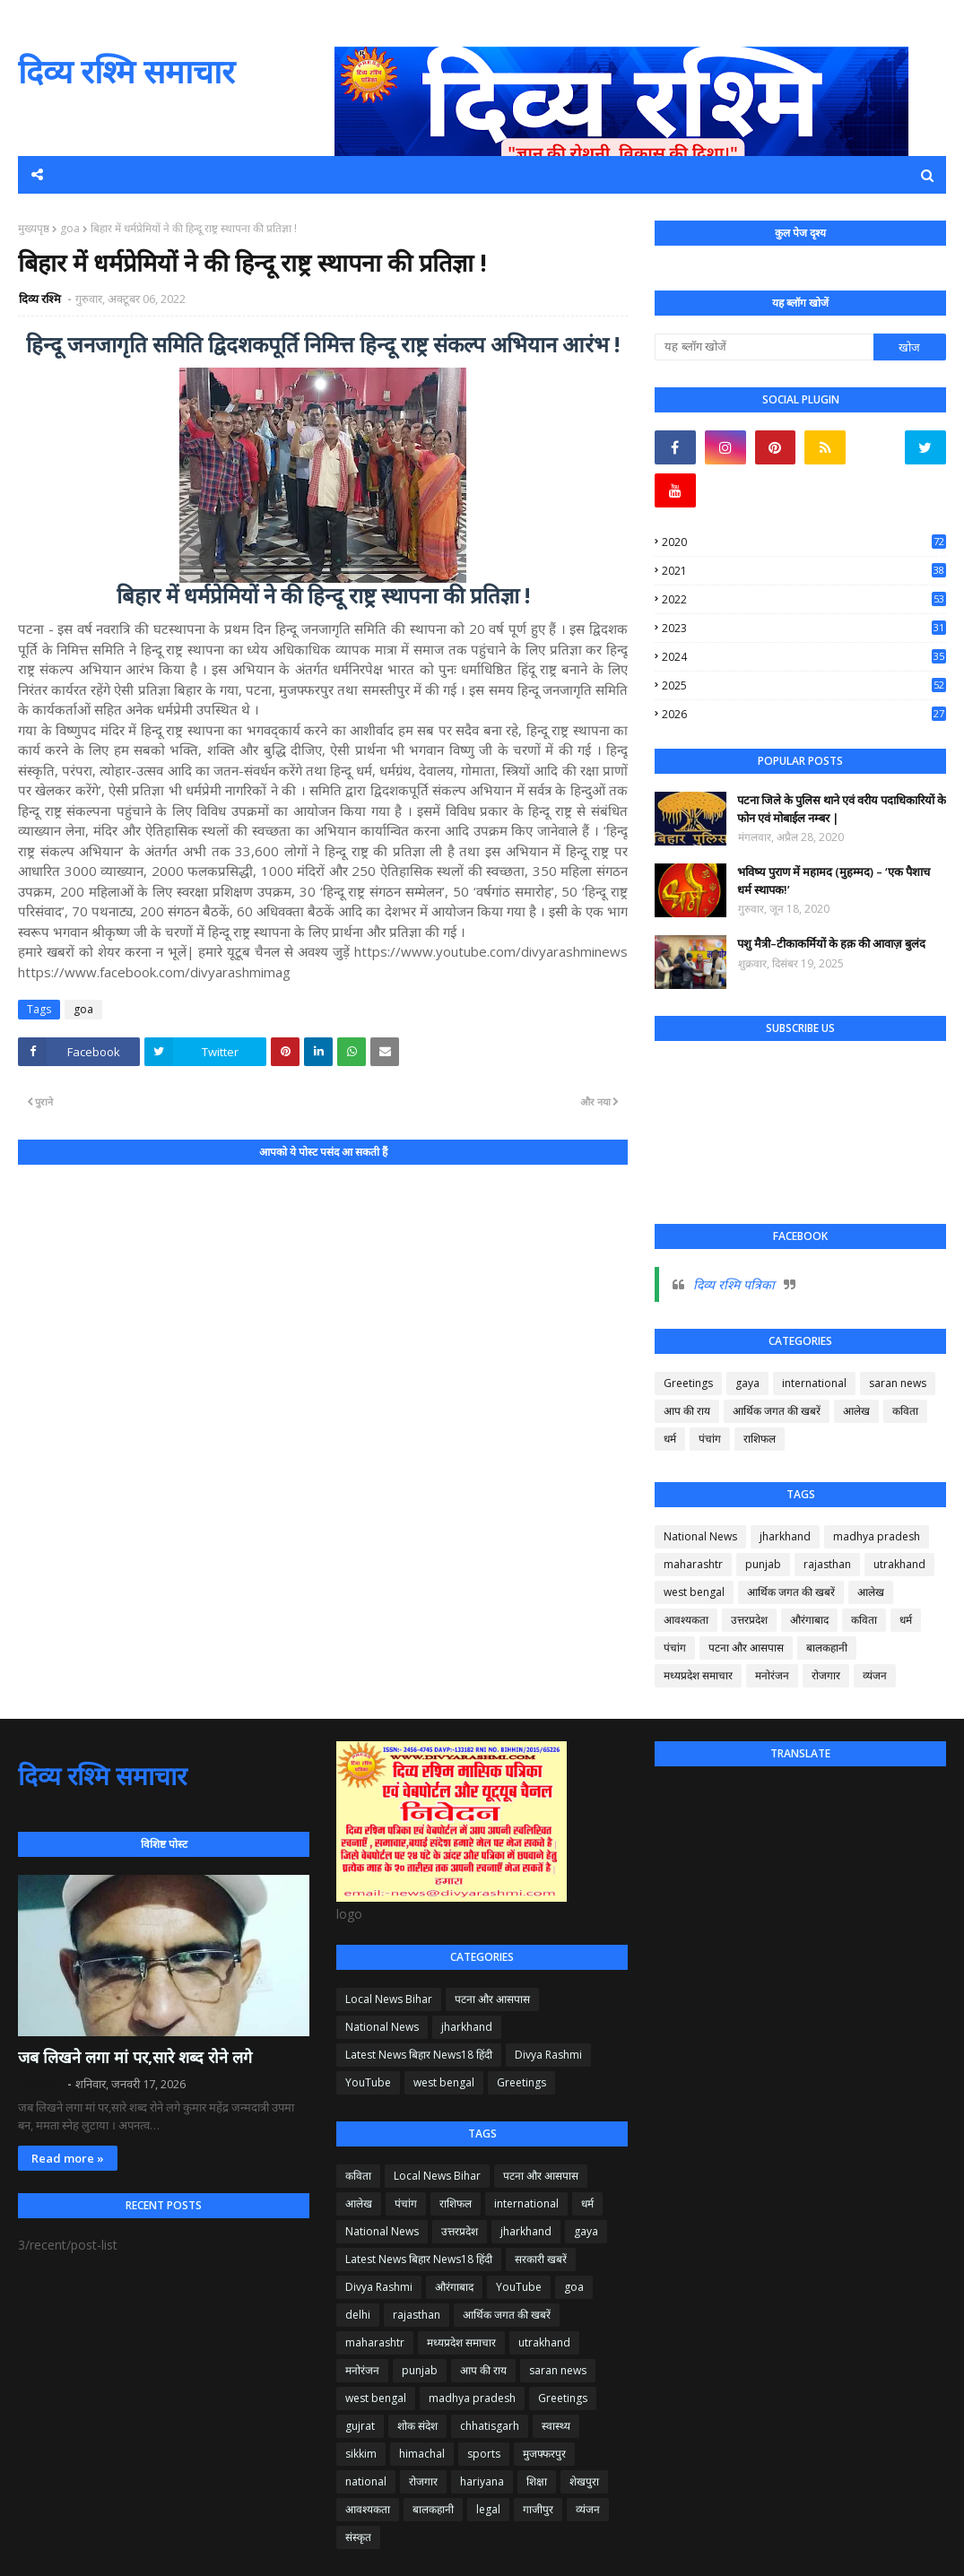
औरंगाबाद (809, 1619)
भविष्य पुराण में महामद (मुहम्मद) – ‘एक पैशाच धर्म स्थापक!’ (833, 880)
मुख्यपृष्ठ (33, 228)
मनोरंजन (772, 1675)
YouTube (368, 2082)
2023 (804, 628)
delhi (357, 2314)
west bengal (694, 1592)
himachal (422, 2453)
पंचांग (710, 1438)
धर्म (670, 1438)
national (365, 2481)
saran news (897, 1383)
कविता (905, 1410)
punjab (763, 1564)
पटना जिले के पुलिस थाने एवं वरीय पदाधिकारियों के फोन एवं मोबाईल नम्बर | (841, 809)
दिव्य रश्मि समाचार (126, 71)
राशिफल (759, 1438)
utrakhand (899, 1564)
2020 (804, 542)
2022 (804, 599)
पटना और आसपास (746, 1647)
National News (700, 1536)
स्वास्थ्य (556, 2425)
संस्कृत (358, 2537)
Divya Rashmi (548, 2054)
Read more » (67, 2158)
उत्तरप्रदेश (749, 1619)
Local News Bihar (388, 1999)
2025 (804, 685)
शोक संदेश (417, 2425)
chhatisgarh (489, 2425)
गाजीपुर (538, 2509)
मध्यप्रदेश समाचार (698, 1675)
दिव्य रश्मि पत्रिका (734, 1284)
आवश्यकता (686, 1619)
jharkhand (785, 1536)
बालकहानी (826, 1647)
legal (488, 2509)
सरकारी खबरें (541, 2259)
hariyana (482, 2481)
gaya (747, 1383)
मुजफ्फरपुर (544, 2453)
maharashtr (693, 1564)
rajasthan (827, 1564)
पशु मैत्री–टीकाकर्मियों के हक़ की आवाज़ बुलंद (831, 943)
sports (483, 2453)
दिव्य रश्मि (41, 299)
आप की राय (687, 1410)
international (814, 1383)
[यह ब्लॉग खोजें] (764, 347)
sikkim (361, 2453)
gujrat (360, 2425)
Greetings (688, 1383)
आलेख (856, 1410)
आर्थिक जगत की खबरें (777, 1410)
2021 (804, 570)
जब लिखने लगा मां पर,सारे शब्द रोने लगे (135, 2057)
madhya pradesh (876, 1536)
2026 (804, 714)
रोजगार (826, 1675)
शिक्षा (536, 2481)
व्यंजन (875, 1675)
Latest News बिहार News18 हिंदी (418, 2054)
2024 (804, 656)
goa (70, 228)
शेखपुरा (584, 2481)
